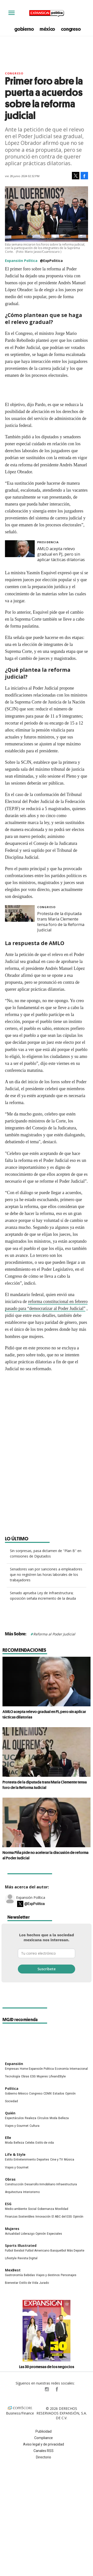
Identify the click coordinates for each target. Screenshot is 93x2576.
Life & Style (15, 2154)
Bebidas (29, 2275)
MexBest (13, 2270)
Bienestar (11, 2283)
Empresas (12, 2068)
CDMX (47, 2093)
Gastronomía (14, 2275)
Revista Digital (27, 2258)
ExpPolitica (36, 2389)
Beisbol (19, 2250)
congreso (71, 29)
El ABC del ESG (62, 2216)
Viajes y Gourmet (17, 2126)
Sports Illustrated (20, 2245)
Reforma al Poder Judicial (54, 1634)
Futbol (9, 2250)
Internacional (79, 2068)
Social (32, 2209)
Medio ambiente (16, 2209)
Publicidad (43, 2431)
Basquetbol (58, 2250)
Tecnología (12, 2076)
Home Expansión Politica (37, 2068)
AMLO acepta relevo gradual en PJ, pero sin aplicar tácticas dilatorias (61, 554)
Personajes (68, 2275)
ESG (33, 2076)
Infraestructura (66, 2184)
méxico (47, 29)
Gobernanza (45, 2209)
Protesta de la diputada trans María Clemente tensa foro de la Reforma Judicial (60, 922)
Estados (58, 2093)
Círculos (43, 2118)
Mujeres (42, 2076)
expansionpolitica (46, 2389)
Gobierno (11, 2093)
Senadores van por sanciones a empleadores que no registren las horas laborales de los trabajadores (46, 1574)
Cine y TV (56, 2159)
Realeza (30, 2118)
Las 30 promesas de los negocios (46, 2366)
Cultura (34, 2126)
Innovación (43, 2216)
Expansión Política (30, 1897)
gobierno (24, 29)
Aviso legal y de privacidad (43, 2444)
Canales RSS (43, 2450)
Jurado (44, 2283)
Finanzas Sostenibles (19, 2216)
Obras (25, 2076)
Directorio (43, 2457)
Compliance (43, 2438)
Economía (62, 2068)
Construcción (14, 2184)
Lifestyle (11, 2258)
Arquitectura (13, 2192)
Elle (8, 2137)
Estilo (9, 2159)
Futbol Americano (37, 2250)
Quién (10, 2113)
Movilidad (61, 2209)
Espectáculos (14, 2118)
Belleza (63, 2118)
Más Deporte (75, 2250)
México (23, 2093)
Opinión (70, 2093)
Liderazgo (27, 2233)
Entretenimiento (25, 2159)
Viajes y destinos (48, 2275)
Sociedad (11, 2101)
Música (69, 2159)
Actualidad (12, 2233)
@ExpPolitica (51, 260)
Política (11, 2088)
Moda (53, 2118)
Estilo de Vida (28, 2283)
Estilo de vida (44, 2142)
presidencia (48, 542)
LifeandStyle (57, 2076)
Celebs (29, 2142)
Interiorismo (31, 2192)
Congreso (14, 73)
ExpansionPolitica (56, 2389)
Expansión (14, 2063)
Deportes (43, 2159)
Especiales (54, 2233)
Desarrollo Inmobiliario (40, 2184)
